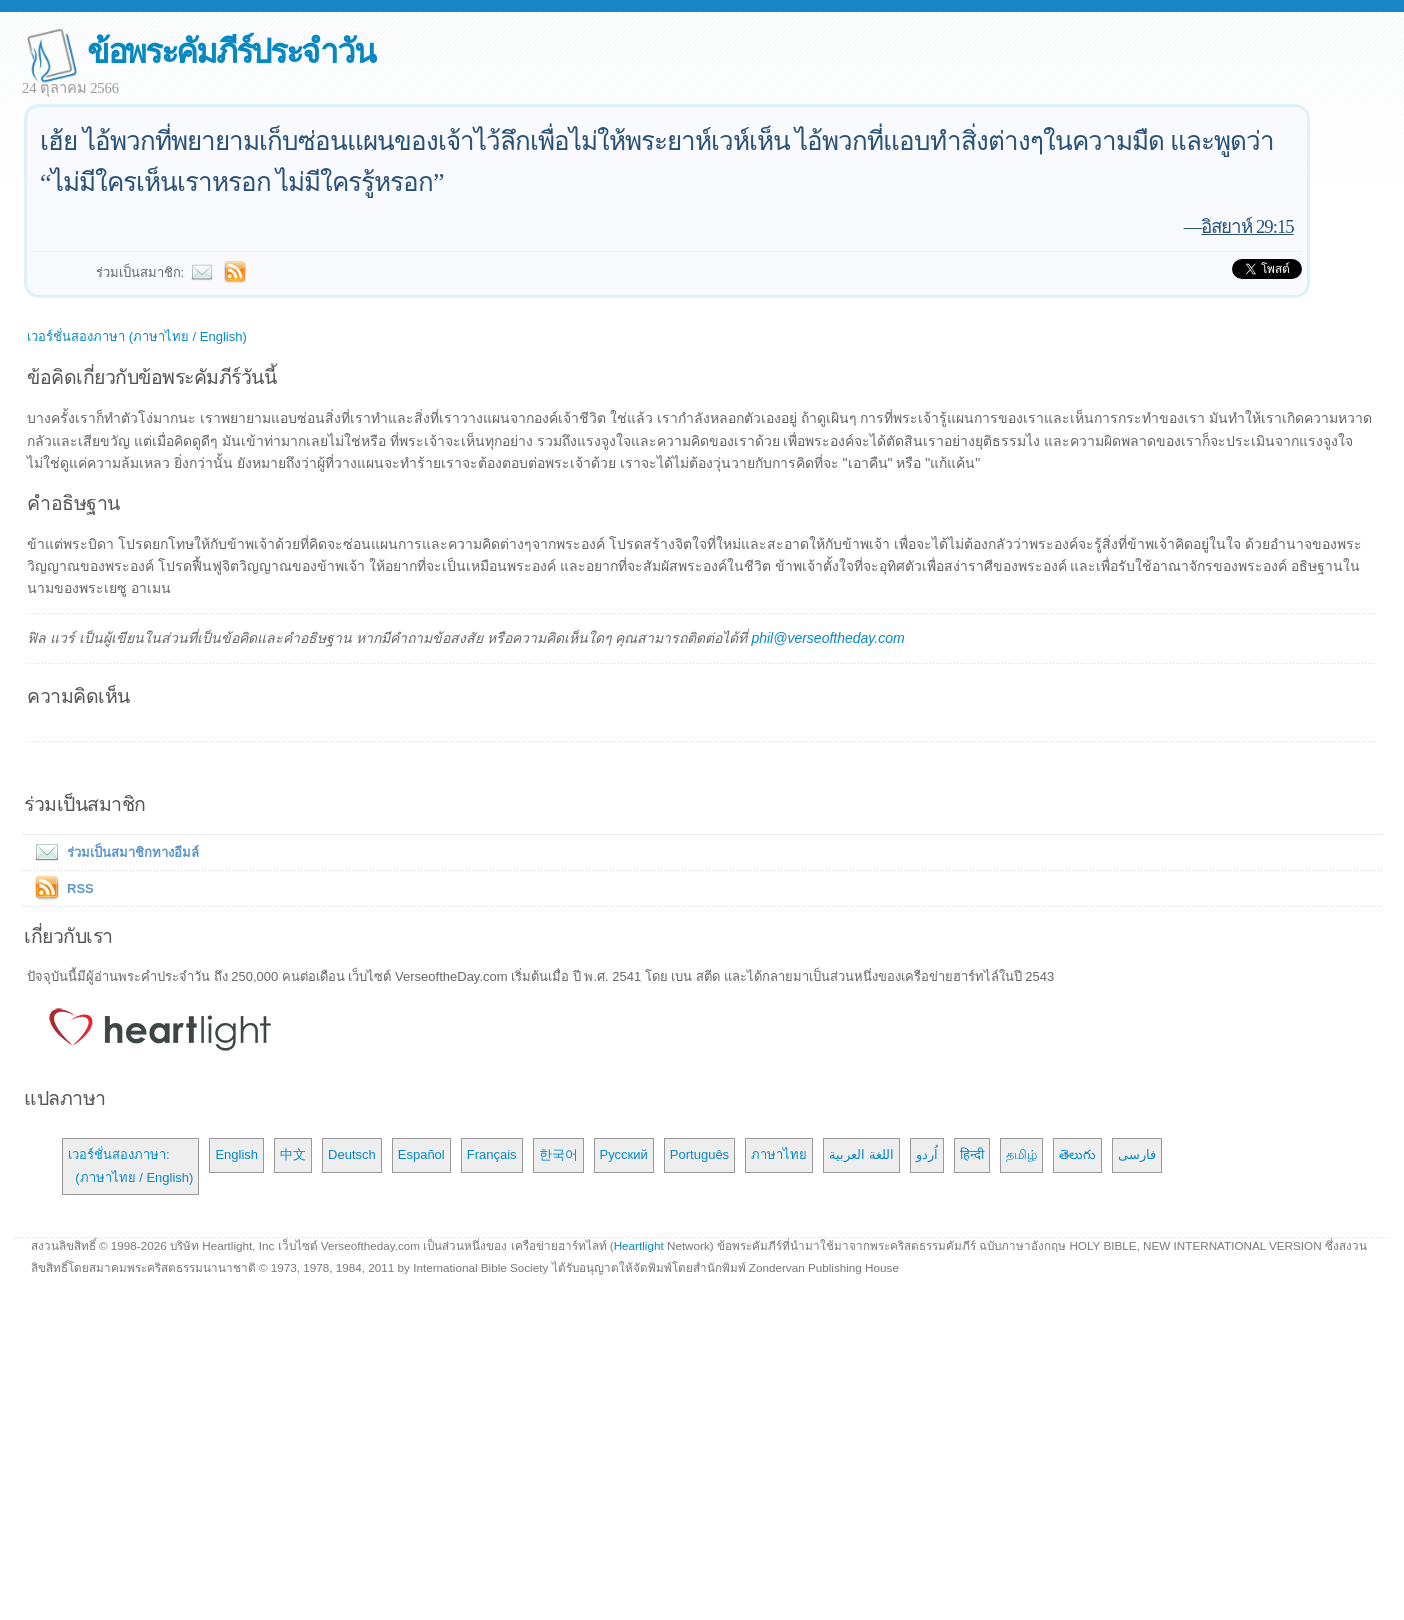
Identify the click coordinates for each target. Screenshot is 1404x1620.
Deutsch (352, 1154)
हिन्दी (972, 1154)
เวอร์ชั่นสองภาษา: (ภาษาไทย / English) (130, 1165)
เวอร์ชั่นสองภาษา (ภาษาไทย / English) (137, 336)
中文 (293, 1154)
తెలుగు (1077, 1154)
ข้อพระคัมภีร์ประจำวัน (230, 51)
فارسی (1137, 1154)
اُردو (927, 1154)
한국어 (558, 1154)
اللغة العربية (861, 1154)
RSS (80, 888)
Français (492, 1154)
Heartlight (639, 1245)
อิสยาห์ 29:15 (1247, 226)
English (236, 1154)
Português (699, 1154)
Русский (624, 1154)
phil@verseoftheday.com (827, 638)
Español (421, 1154)
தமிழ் (1021, 1154)
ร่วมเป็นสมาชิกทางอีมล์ (113, 852)
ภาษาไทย (779, 1154)
